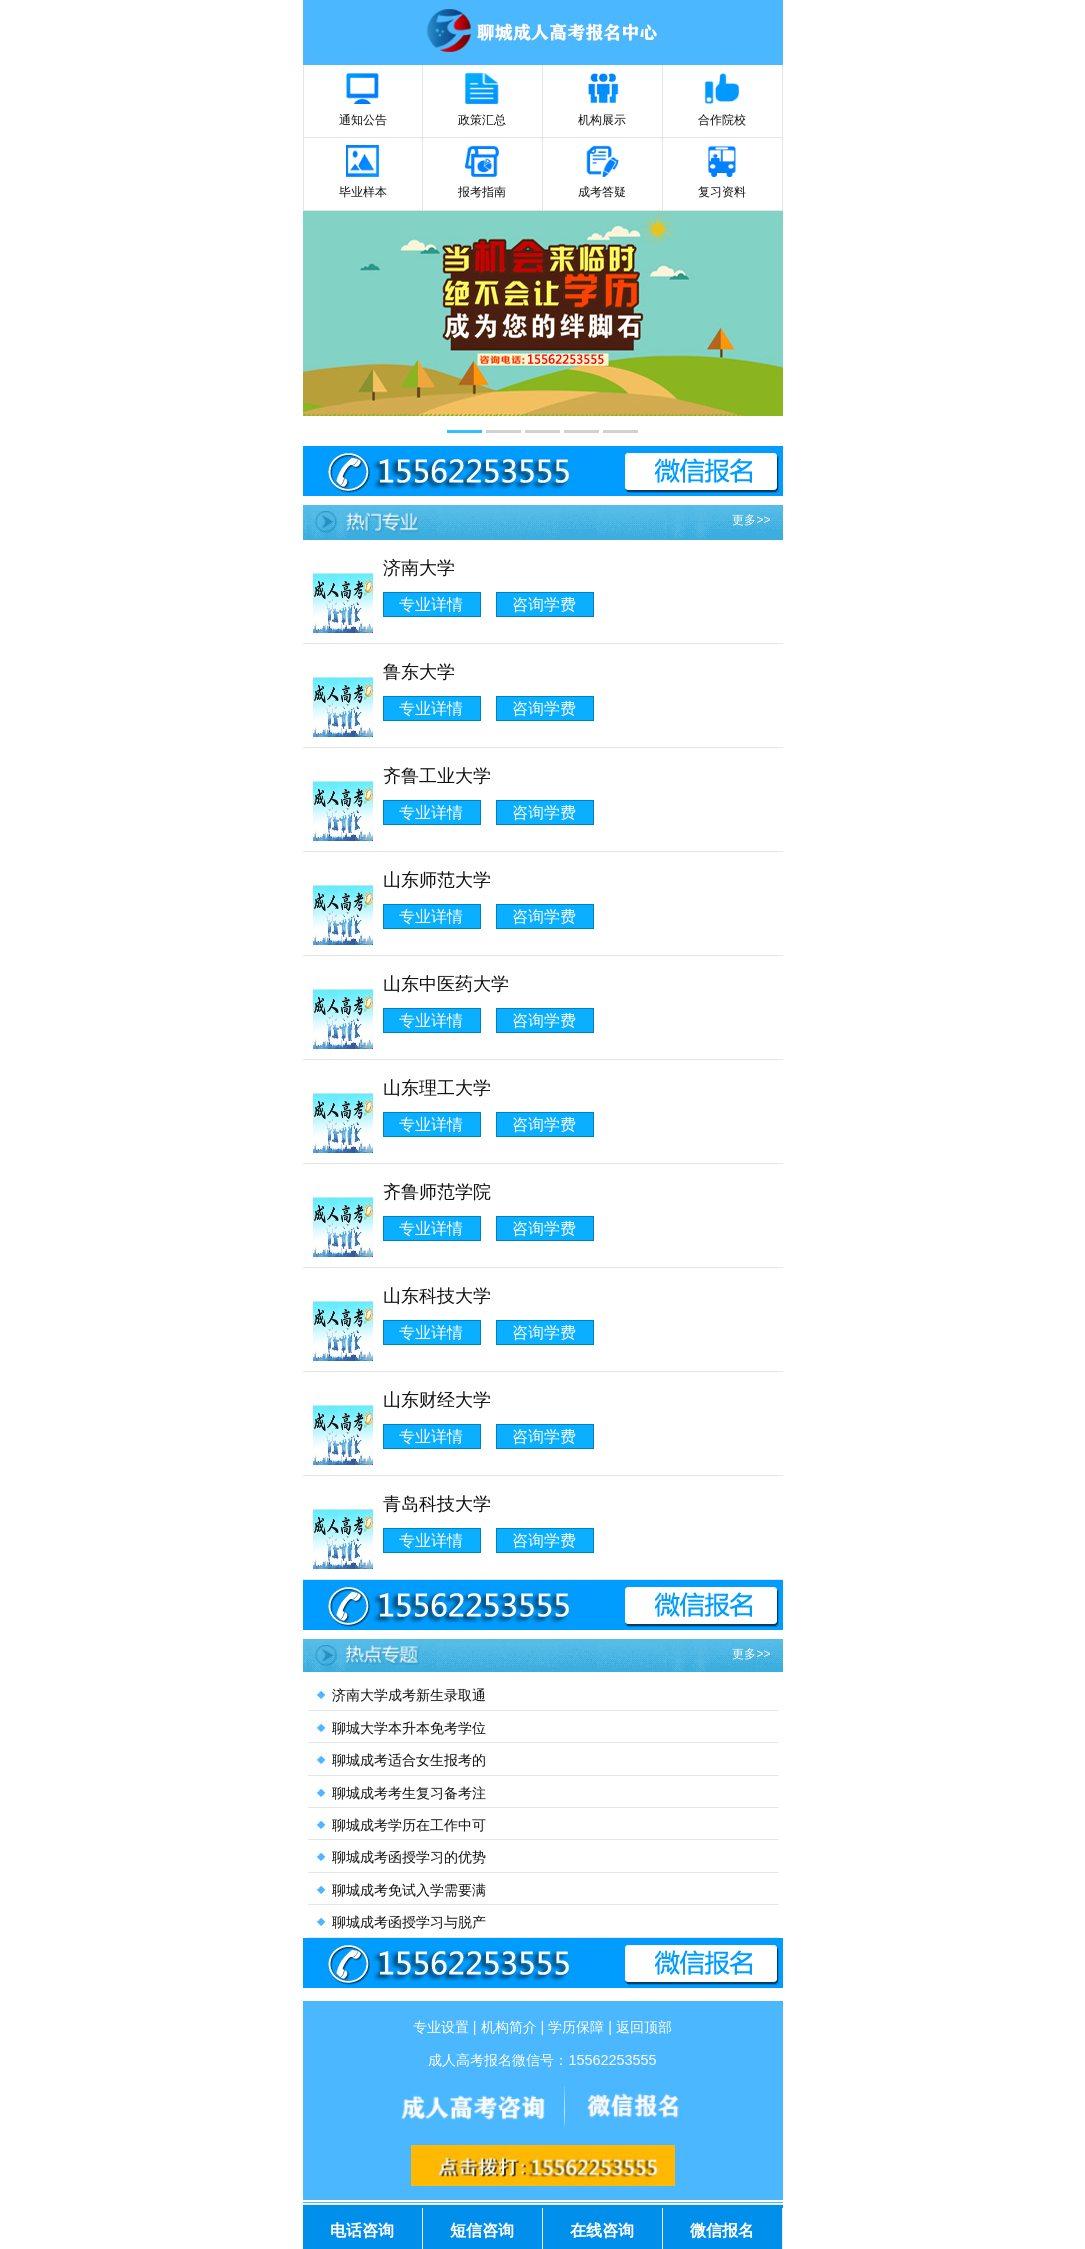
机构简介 (509, 2027)
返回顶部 (644, 2027)
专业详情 (431, 604)
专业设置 (441, 2027)
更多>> (751, 520)
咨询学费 (544, 604)
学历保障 (576, 2027)
